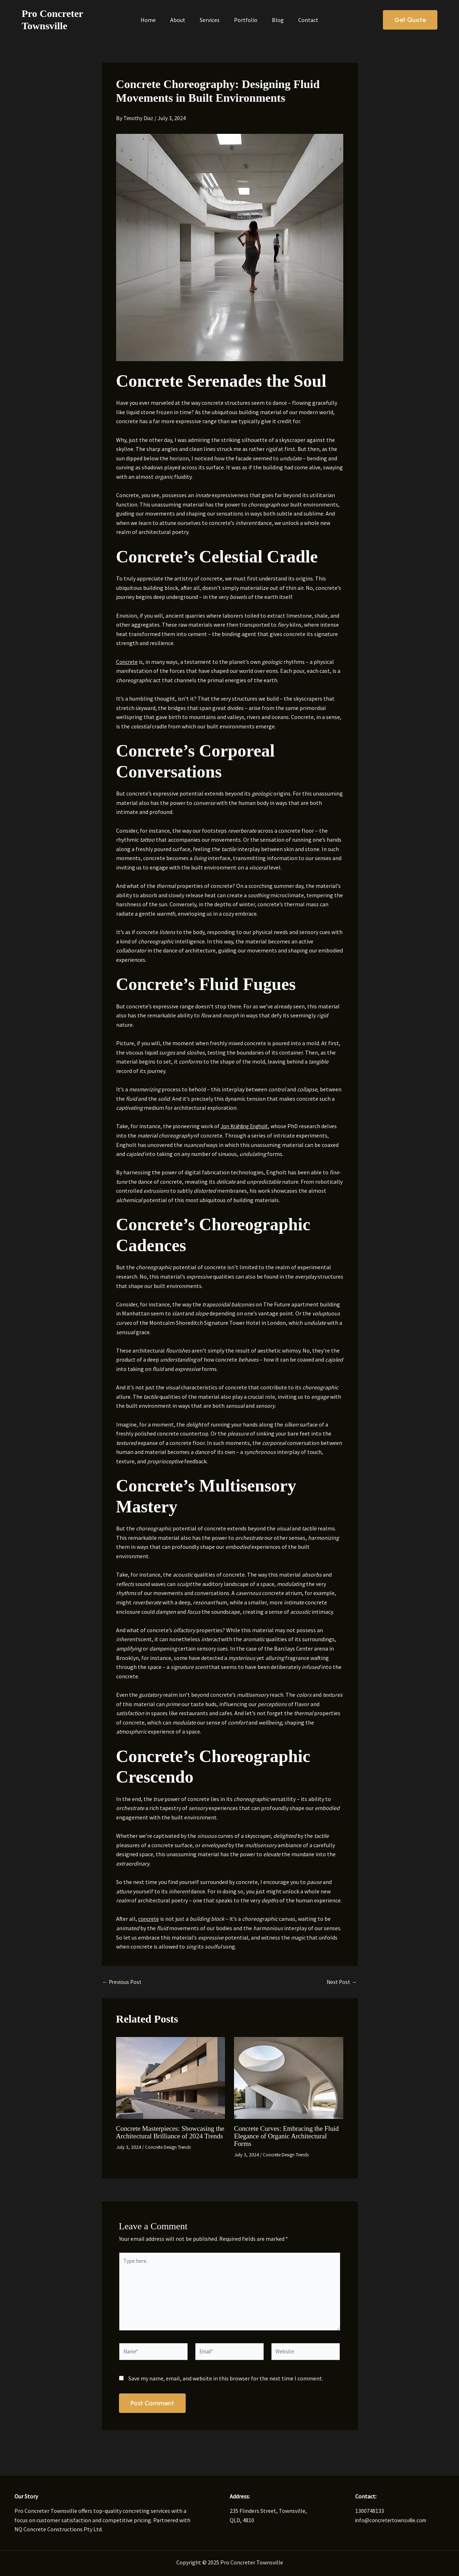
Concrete (127, 661)
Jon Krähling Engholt (247, 1126)
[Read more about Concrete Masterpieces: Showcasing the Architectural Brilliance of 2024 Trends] (170, 2077)
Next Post (341, 1982)
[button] (410, 20)
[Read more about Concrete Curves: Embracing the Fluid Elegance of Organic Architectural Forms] (288, 2077)
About (185, 19)
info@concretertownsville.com (393, 2520)
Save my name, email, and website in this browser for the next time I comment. (225, 2383)
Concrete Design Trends (171, 2153)
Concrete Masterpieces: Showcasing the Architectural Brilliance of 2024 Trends (168, 2135)
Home (162, 19)
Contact (287, 19)
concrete (149, 1918)
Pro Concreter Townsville (76, 19)
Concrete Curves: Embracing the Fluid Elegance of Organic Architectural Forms (281, 2135)
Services (210, 19)
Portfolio (238, 19)
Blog (263, 19)
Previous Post (123, 1982)
